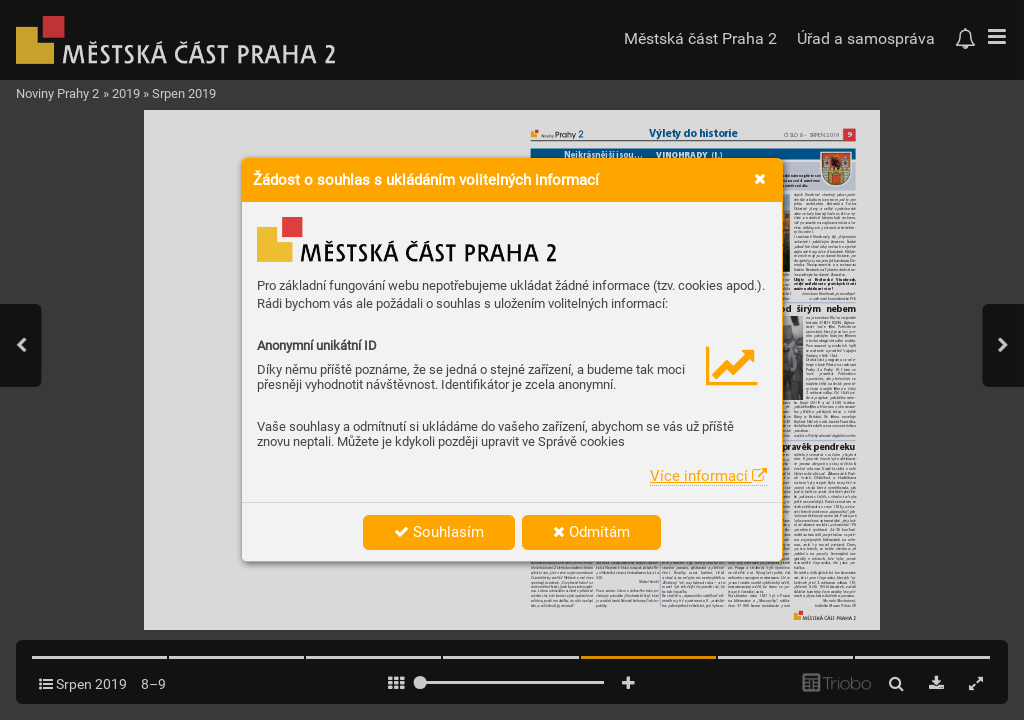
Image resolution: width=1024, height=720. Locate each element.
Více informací (708, 476)
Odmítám (591, 532)
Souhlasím (439, 532)
